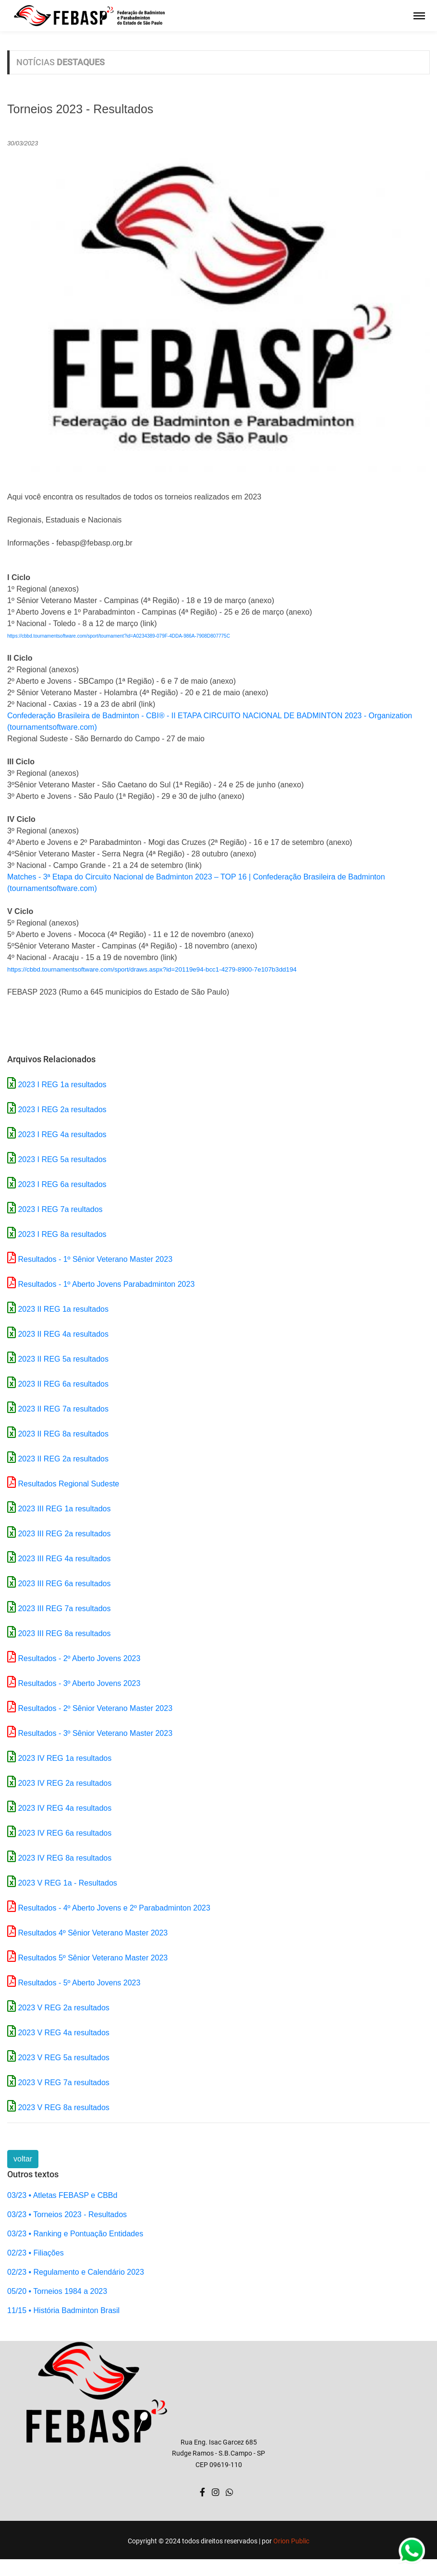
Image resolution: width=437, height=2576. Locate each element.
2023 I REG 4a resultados (62, 1134)
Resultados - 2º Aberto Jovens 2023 (79, 1658)
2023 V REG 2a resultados (63, 2008)
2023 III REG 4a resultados (64, 1559)
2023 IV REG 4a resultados (64, 1808)
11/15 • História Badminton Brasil (63, 2310)
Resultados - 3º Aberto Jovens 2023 (79, 1683)
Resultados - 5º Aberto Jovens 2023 (79, 1983)
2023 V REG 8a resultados (63, 2107)
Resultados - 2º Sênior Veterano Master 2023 (95, 1708)
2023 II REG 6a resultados (63, 1384)
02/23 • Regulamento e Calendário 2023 (75, 2272)
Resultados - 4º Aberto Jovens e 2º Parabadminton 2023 (114, 1908)
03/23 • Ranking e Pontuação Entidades (75, 2234)
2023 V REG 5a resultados (63, 2058)
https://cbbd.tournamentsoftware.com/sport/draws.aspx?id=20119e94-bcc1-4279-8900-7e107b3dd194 (152, 969)
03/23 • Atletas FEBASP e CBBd (62, 2195)
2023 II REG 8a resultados (63, 1434)
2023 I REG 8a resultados (62, 1234)
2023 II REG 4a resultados (63, 1334)
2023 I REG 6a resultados (62, 1184)
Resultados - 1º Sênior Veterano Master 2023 (95, 1259)
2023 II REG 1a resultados (63, 1309)
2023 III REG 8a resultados (64, 1633)
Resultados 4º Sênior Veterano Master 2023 (93, 1933)
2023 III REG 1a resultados (64, 1509)
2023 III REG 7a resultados (64, 1608)
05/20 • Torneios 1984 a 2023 (57, 2291)
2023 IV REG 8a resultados (64, 1858)
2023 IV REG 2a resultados (64, 1783)
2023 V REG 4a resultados (63, 2033)
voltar (22, 2159)
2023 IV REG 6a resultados (64, 1833)
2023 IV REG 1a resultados (64, 1758)
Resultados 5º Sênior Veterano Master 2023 (93, 1958)
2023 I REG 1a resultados (62, 1084)
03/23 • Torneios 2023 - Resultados (67, 2214)
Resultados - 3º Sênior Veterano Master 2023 (95, 1733)
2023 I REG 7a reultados (60, 1209)
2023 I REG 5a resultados (62, 1159)
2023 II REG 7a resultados (63, 1409)
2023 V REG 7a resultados (63, 2082)
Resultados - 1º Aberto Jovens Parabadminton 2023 (106, 1284)
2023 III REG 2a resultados (64, 1534)
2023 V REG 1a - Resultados (67, 1883)
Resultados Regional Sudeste (68, 1484)
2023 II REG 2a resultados (63, 1459)
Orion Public (291, 2541)
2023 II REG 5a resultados (63, 1359)
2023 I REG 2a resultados (62, 1109)
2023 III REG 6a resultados (64, 1583)
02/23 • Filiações (35, 2253)
